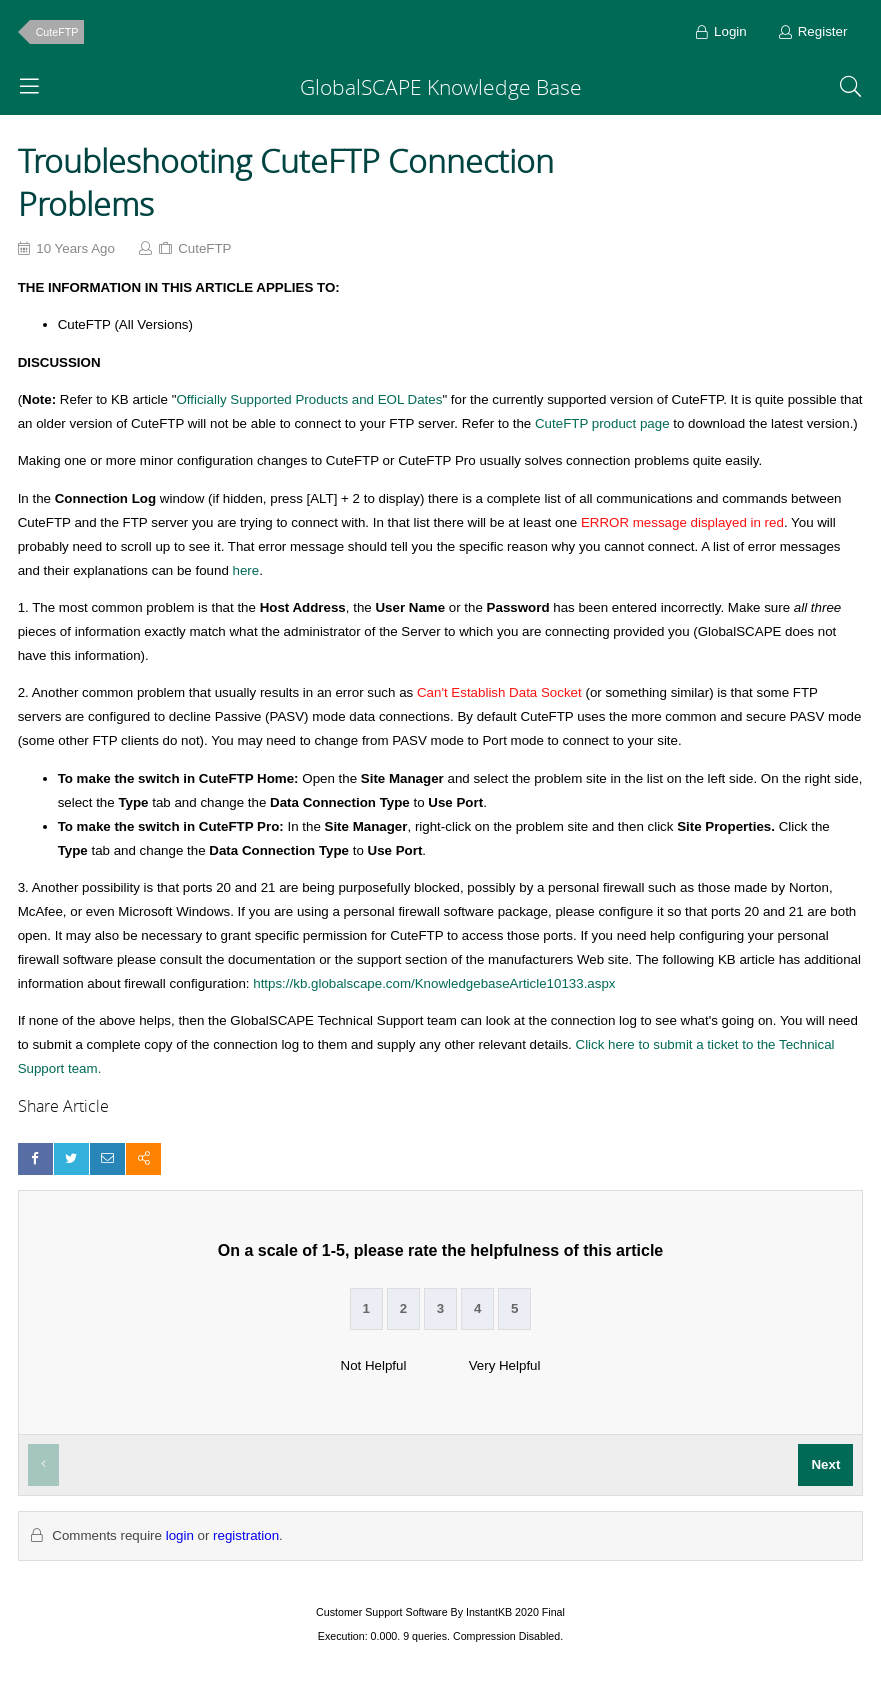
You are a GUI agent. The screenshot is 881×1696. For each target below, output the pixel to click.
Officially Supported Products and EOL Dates (309, 399)
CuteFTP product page (602, 423)
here (246, 570)
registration (246, 1535)
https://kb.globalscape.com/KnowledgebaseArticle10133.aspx (434, 983)
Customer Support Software (382, 1612)
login (180, 1535)
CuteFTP (57, 32)
